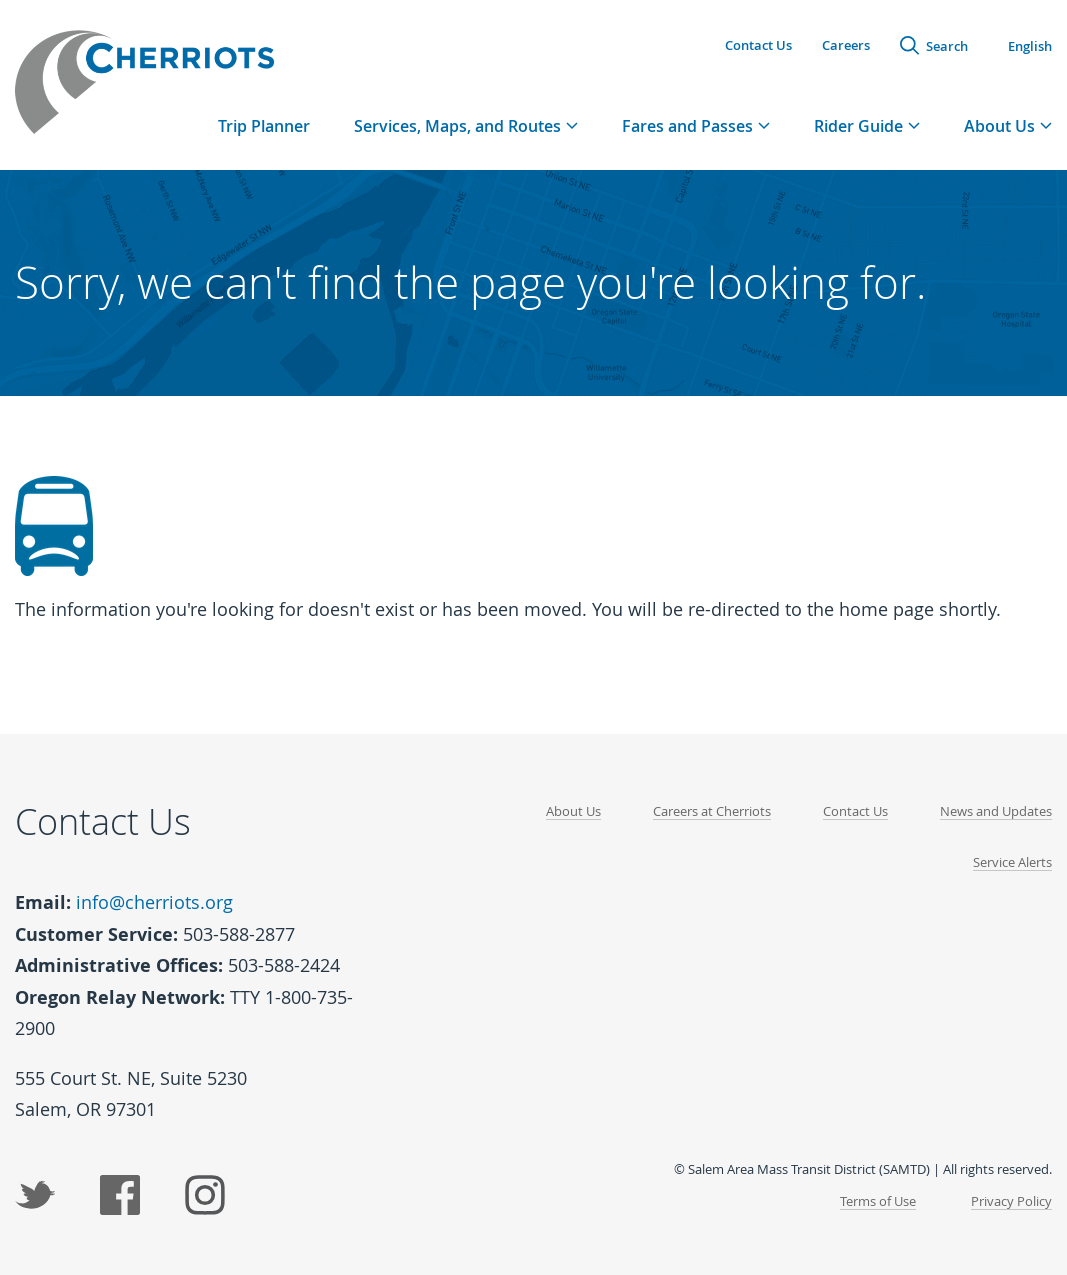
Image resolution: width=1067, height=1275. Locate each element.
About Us (573, 811)
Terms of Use (878, 1201)
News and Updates (996, 811)
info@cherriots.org (154, 902)
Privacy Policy (1011, 1201)
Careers (846, 45)
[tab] (466, 125)
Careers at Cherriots (712, 811)
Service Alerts (1012, 862)
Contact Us (758, 45)
